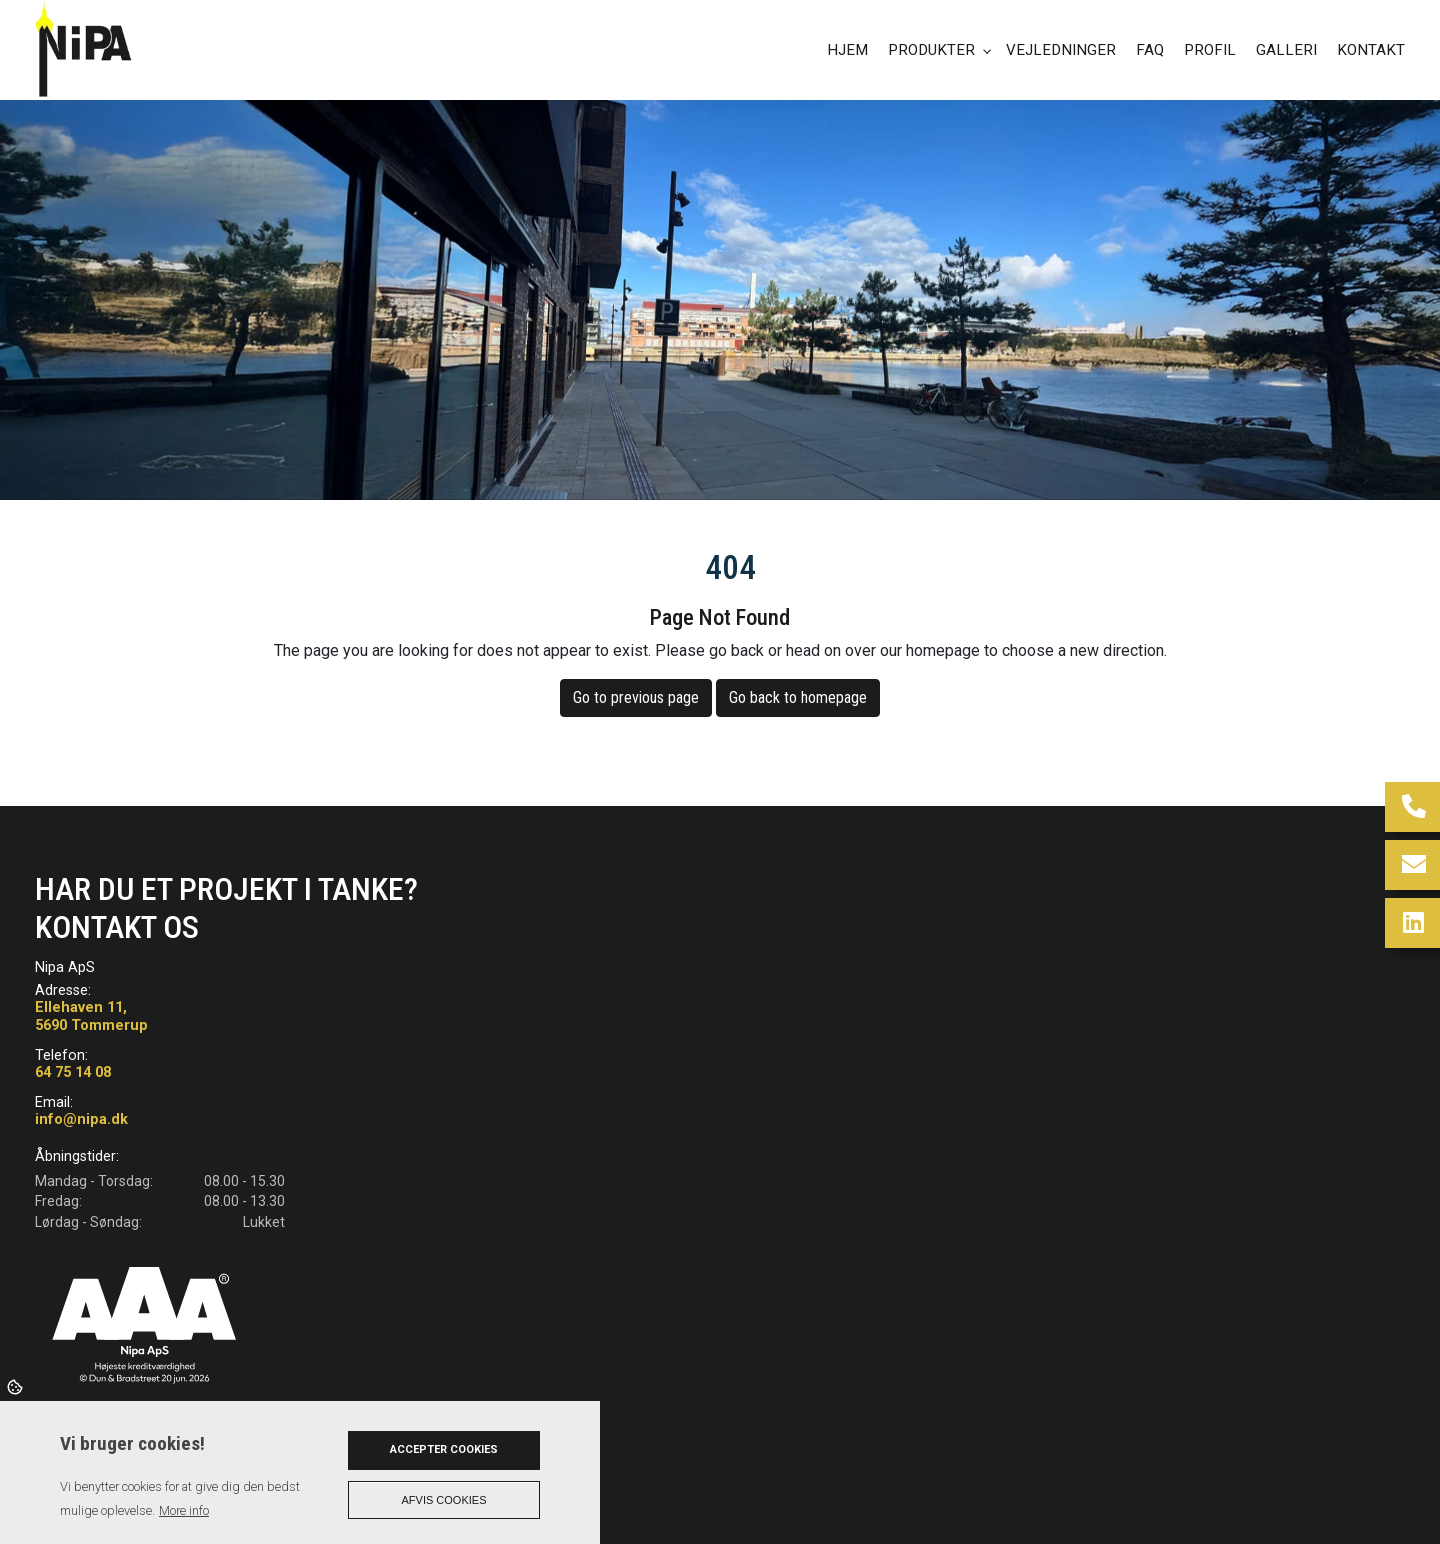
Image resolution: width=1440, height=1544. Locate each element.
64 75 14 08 (73, 1072)
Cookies (16, 1386)
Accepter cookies (444, 1449)
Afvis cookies (444, 1500)
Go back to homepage (798, 697)
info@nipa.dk (81, 1119)
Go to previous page (636, 697)
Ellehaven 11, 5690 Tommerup (91, 1016)
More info (184, 1510)
